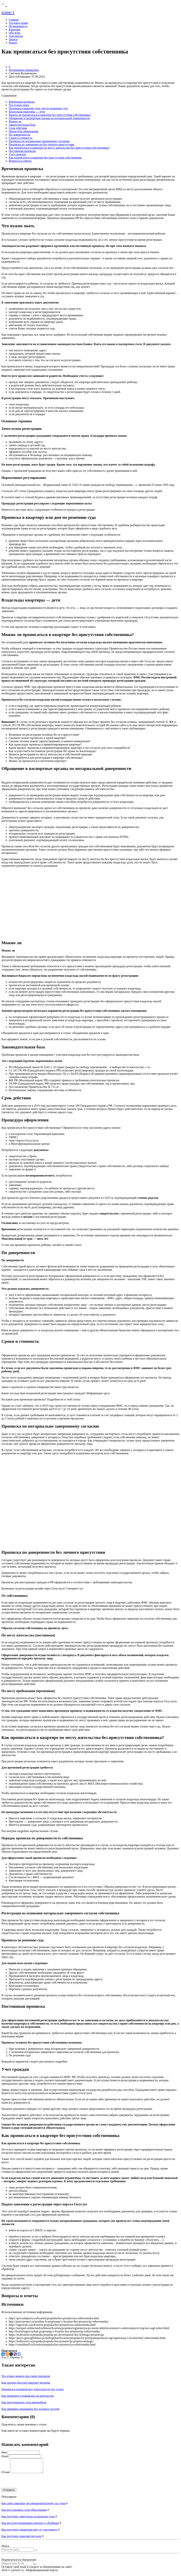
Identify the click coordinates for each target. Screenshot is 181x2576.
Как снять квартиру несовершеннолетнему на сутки (33, 2506)
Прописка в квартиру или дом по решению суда (38, 108)
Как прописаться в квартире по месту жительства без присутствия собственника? (59, 147)
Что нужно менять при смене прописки (25, 2376)
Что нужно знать (19, 105)
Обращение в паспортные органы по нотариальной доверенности (49, 118)
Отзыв (5, 2474)
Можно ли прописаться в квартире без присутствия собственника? (50, 114)
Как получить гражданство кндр (21, 2538)
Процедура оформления (23, 131)
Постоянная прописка (22, 151)
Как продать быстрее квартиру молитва (25, 2382)
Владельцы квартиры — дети (27, 111)
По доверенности (19, 134)
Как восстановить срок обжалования (24, 2512)
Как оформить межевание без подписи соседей (30, 2408)
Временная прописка (22, 101)
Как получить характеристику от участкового (29, 2532)
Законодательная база (22, 124)
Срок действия (18, 128)
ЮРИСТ (8, 13)
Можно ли (15, 121)
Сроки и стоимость (20, 137)
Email (4, 2456)
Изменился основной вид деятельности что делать (32, 2389)
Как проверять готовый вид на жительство (27, 2395)
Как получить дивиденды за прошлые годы (28, 2519)
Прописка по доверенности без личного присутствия (41, 144)
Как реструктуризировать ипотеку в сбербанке (30, 2525)
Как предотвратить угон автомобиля (23, 2402)
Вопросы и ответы (20, 160)
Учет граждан (17, 154)
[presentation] (29, 2484)
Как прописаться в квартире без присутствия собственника (45, 157)
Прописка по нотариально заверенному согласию (39, 141)
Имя (4, 2452)
